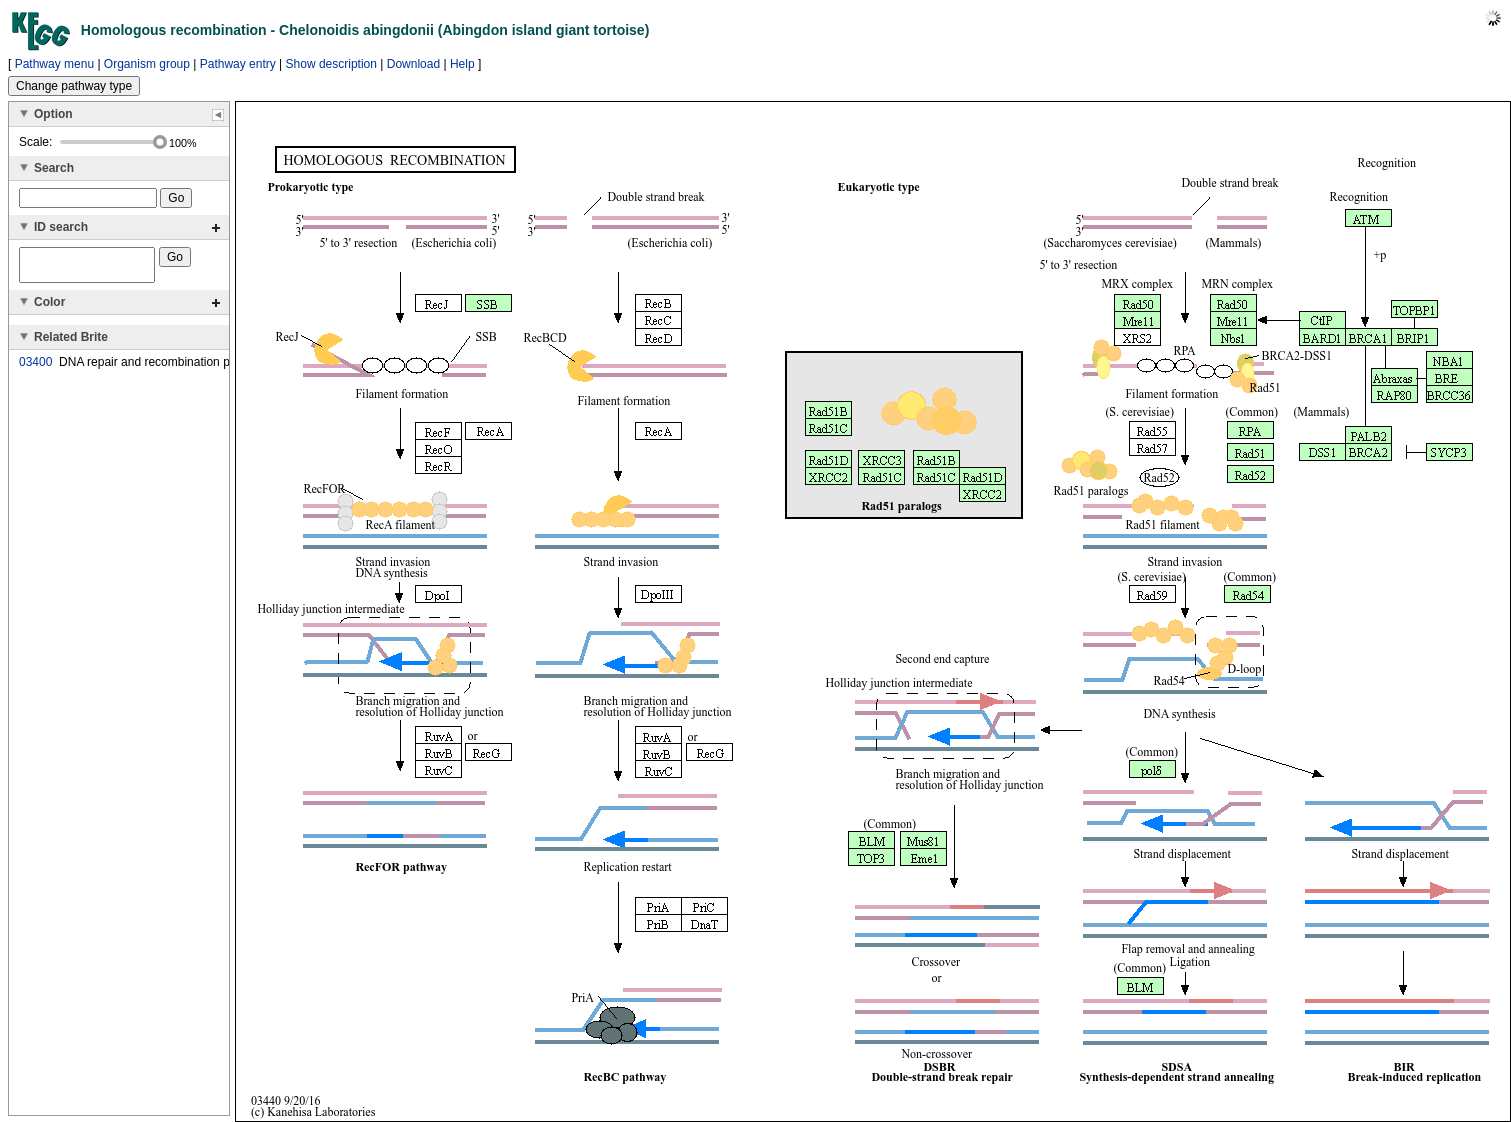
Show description (331, 64)
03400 (35, 368)
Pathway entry (238, 64)
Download (413, 64)
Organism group (147, 64)
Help (462, 64)
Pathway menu (54, 64)
